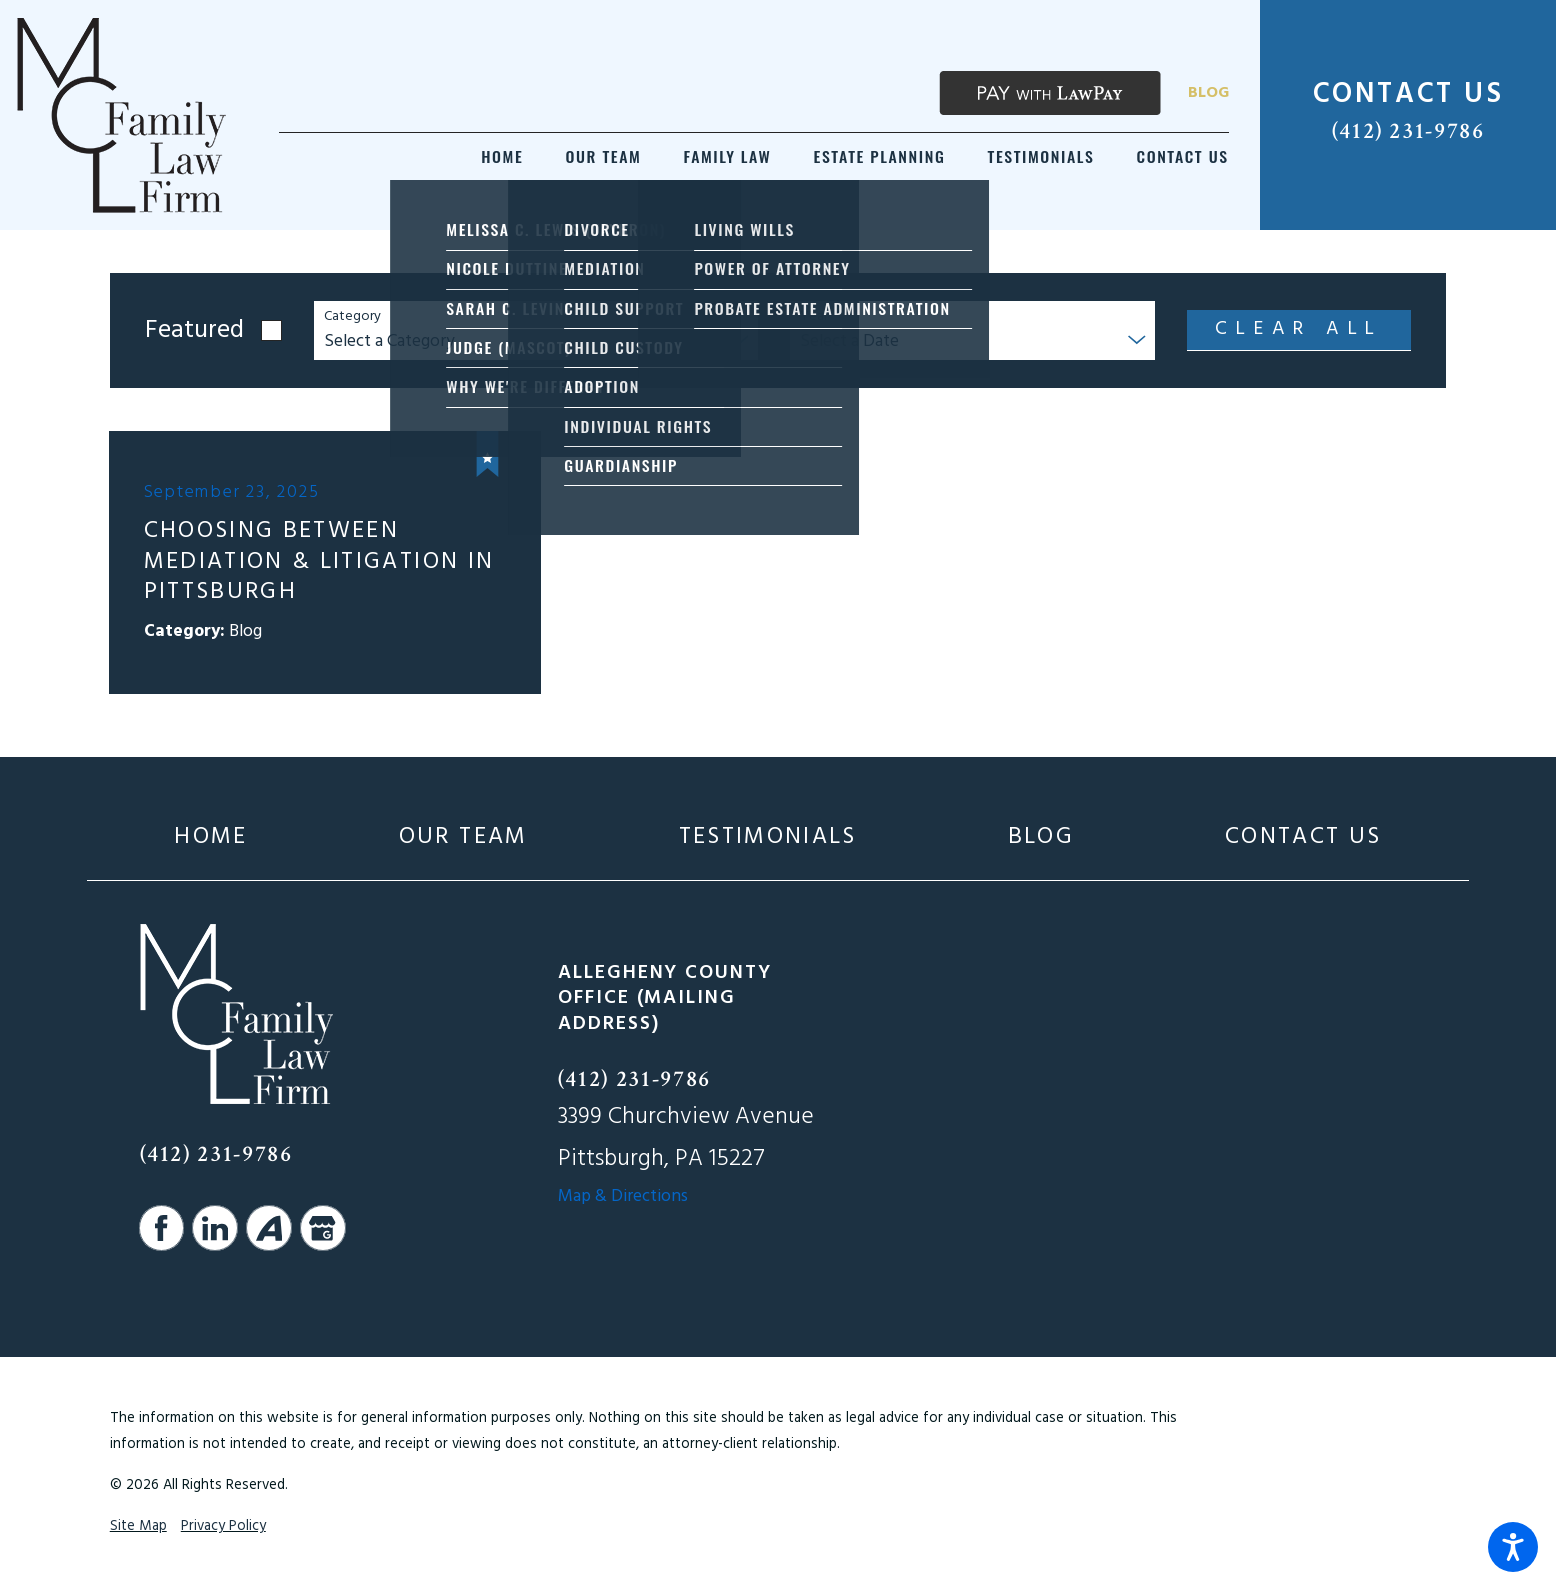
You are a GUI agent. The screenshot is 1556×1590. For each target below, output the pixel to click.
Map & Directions (623, 1196)
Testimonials (768, 837)
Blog (1208, 93)
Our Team (463, 837)
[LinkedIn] (215, 1228)
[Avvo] (269, 1228)
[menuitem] (502, 156)
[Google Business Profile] (323, 1228)
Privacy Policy (223, 1526)
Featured (194, 331)
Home (210, 837)
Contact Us (1303, 837)
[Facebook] (162, 1228)
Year (814, 317)
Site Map (138, 1526)
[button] (1513, 1547)
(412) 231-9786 (1408, 131)
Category (352, 317)
